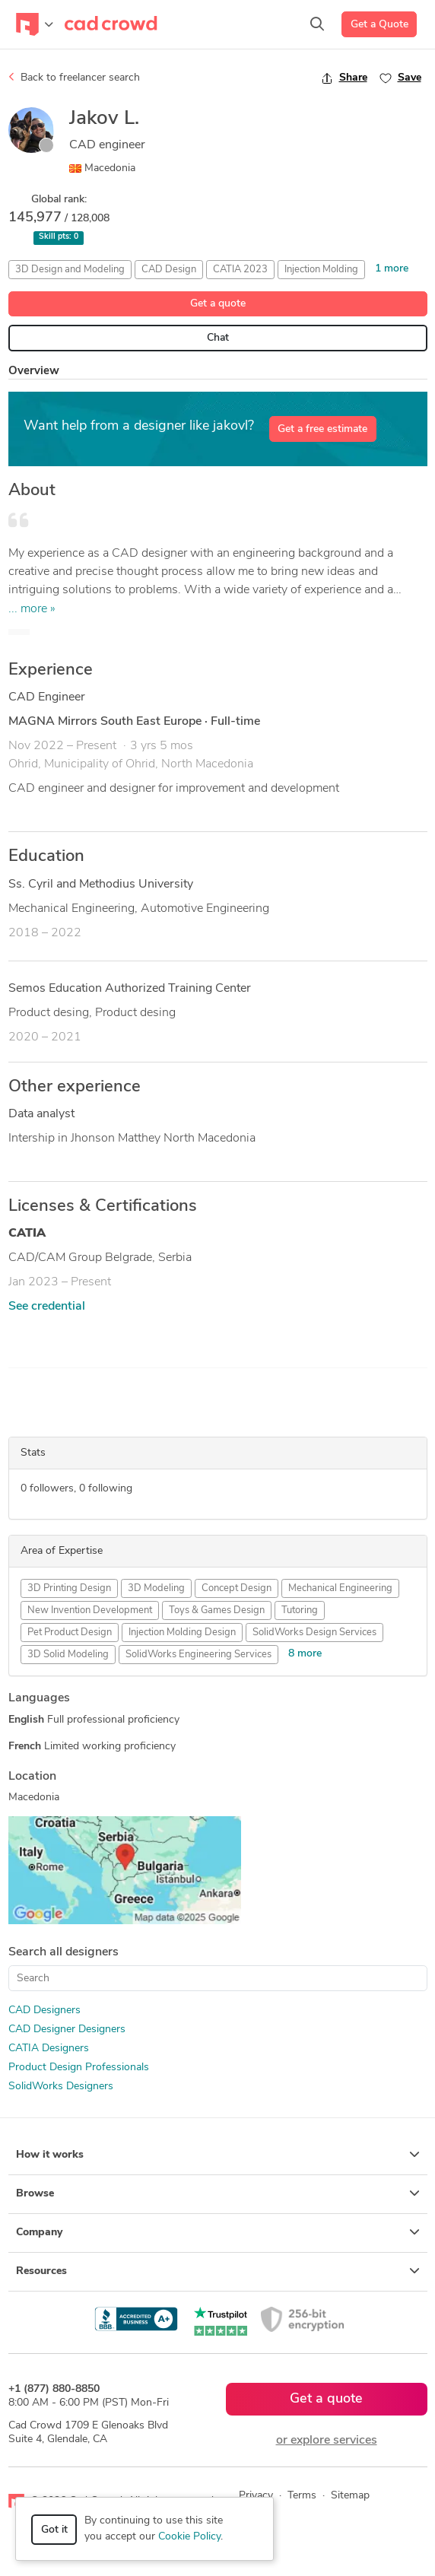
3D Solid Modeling (68, 1655)
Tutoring (299, 1610)
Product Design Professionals (78, 2067)
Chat (218, 338)
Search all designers (63, 1952)
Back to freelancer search (74, 77)
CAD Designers (44, 2010)
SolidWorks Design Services (314, 1632)
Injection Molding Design (182, 1632)
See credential (46, 1307)
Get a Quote (379, 24)
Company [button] (218, 2232)
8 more (305, 1654)
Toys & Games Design (217, 1610)
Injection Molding (321, 270)
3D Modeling (156, 1588)
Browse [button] (218, 2193)
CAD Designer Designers (66, 2029)
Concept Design (236, 1588)
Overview (33, 371)
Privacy (256, 2495)
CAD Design (168, 270)
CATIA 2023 (240, 270)
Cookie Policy (189, 2537)
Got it (54, 2530)
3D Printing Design (69, 1588)
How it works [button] (218, 2155)
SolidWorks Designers (60, 2086)
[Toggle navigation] (35, 24)
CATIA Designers (48, 2048)
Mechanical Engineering (340, 1588)
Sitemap (350, 2495)
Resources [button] (218, 2271)
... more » (32, 609)
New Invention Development (89, 1610)
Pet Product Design (69, 1632)
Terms (301, 2495)
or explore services (326, 2441)
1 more (391, 269)
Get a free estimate (322, 429)
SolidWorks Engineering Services (198, 1655)
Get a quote (218, 304)
